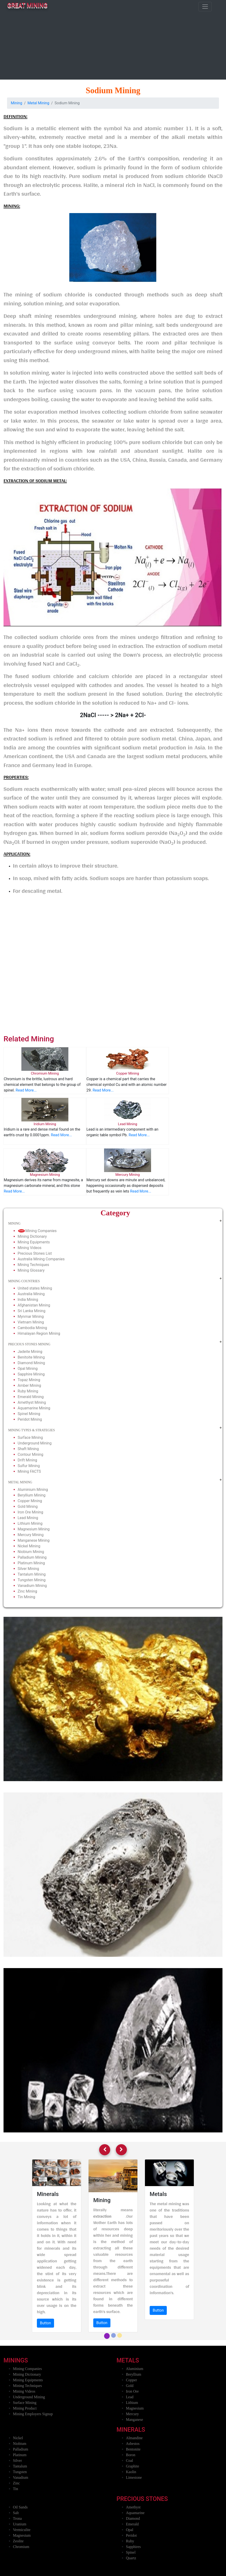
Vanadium (20, 2477)
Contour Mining (30, 1454)
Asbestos (133, 2444)
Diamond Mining (31, 1363)
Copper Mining (30, 1501)
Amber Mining (29, 1385)
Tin (15, 2489)
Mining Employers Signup (33, 2414)
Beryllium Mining (31, 1495)
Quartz (131, 2558)
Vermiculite (22, 2530)
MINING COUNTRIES (24, 1281)
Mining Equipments (34, 1242)
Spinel (131, 2552)
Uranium (19, 2524)
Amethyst (133, 2507)
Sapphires (133, 2547)
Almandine (134, 2438)
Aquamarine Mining (34, 1408)
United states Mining (35, 1288)
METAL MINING (20, 1482)
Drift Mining (27, 1460)
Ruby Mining (28, 1391)
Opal (129, 2530)
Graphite (132, 2466)
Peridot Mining (30, 1419)
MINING (14, 1223)
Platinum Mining (31, 1563)
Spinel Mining (29, 1413)
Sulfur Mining (29, 1466)
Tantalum (20, 2466)
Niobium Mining (31, 1551)
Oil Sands (20, 2507)
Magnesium (135, 2408)
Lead (129, 2397)
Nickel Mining (29, 1546)
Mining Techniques (33, 1264)
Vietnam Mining (31, 1322)
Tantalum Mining (32, 1574)
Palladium (20, 2449)
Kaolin (131, 2472)
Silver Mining (28, 1568)
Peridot (131, 2535)
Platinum (20, 2455)
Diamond (133, 2518)
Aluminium (134, 2369)
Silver (17, 2461)
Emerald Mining (31, 1397)
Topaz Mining (29, 1380)
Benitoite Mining (31, 1357)
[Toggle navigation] (205, 6)
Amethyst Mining (32, 1402)
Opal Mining (28, 1368)
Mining (16, 103)
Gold (129, 2386)
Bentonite (133, 2449)
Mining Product (25, 2408)
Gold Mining (28, 1506)
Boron (130, 2455)
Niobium (19, 2444)
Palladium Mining (32, 1557)
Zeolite (18, 2541)
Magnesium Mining (34, 1529)
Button (45, 2323)
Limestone (134, 2477)
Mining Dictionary (32, 1236)
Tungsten (20, 2472)
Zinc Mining (27, 1591)
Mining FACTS (29, 1471)
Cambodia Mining (32, 1328)
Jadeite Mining (30, 1351)
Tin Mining (26, 1597)
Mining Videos (29, 1248)
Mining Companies (41, 1231)
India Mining (28, 1299)
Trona (17, 2518)
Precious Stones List (35, 1253)
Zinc (16, 2483)
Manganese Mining (34, 1540)
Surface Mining (30, 1437)
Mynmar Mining (31, 1316)
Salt (16, 2513)
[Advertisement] (113, 47)
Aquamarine (135, 2513)
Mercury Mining (30, 1535)
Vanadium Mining (32, 1585)
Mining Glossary (31, 1270)
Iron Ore (132, 2391)
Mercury (132, 2414)
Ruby (130, 2541)
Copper (131, 2380)
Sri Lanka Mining (31, 1311)
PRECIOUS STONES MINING (29, 1344)
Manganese (134, 2420)
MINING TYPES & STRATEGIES (31, 1430)
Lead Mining (28, 1518)
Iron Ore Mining (30, 1512)
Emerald (132, 2524)
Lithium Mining (30, 1523)
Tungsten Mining (32, 1580)
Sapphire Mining (31, 1374)
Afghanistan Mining (34, 1305)
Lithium (132, 2403)
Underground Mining (34, 1443)
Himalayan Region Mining (39, 1333)
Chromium (21, 2547)
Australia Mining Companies (41, 1259)
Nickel (18, 2438)
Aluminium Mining (33, 1489)
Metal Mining (38, 103)
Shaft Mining (28, 1449)
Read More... (26, 1090)
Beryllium (133, 2374)
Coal (129, 2461)
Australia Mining (31, 1294)
